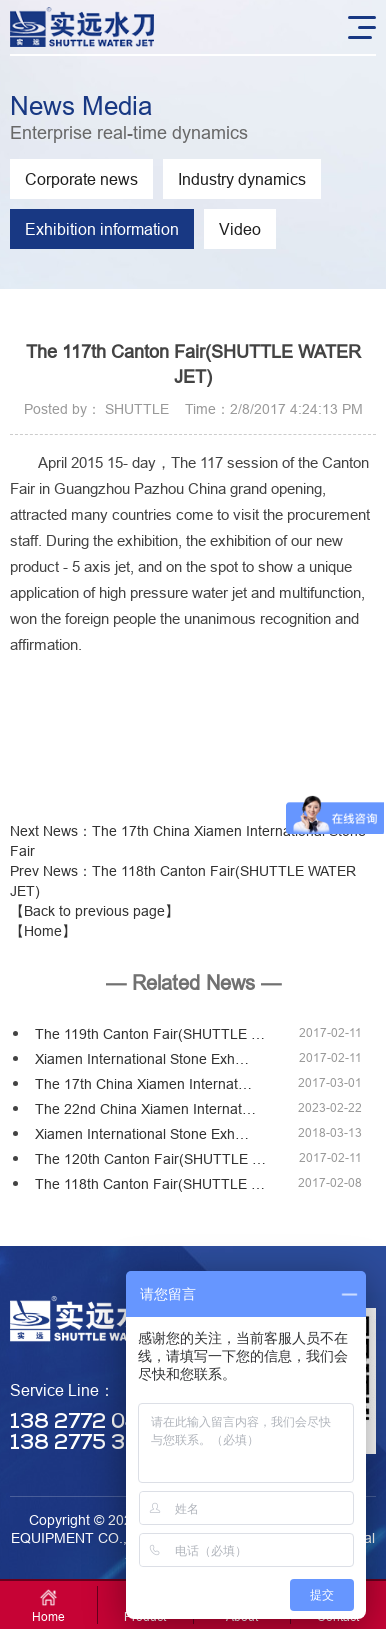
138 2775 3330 (88, 1443)
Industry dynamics (242, 179)
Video (240, 229)
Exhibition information (102, 229)
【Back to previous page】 (94, 911)
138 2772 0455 (88, 1422)
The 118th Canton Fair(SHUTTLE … (150, 1184)
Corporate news (81, 179)
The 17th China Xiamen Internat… (143, 1084)
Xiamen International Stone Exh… (142, 1059)
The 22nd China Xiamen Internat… (145, 1109)
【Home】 (43, 931)
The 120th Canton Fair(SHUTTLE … (150, 1159)
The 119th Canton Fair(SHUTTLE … (150, 1034)
